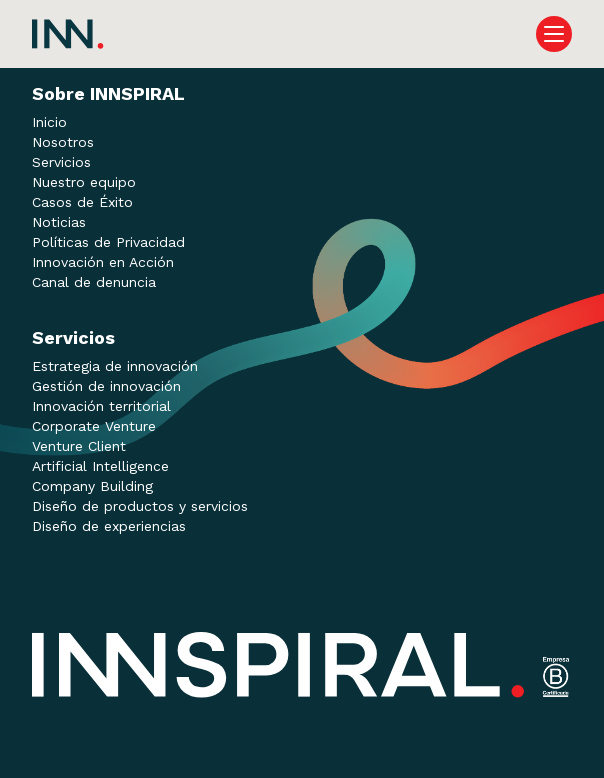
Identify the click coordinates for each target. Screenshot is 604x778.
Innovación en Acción (103, 262)
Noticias (59, 222)
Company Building (92, 486)
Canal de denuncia (94, 282)
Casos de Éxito (82, 202)
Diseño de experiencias (109, 526)
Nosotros (63, 142)
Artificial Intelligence (100, 466)
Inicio (49, 122)
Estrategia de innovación (115, 366)
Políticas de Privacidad (108, 242)
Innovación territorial (101, 406)
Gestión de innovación (106, 386)
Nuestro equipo (84, 182)
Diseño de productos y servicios (140, 506)
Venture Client (79, 446)
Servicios (61, 162)
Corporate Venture (94, 426)
